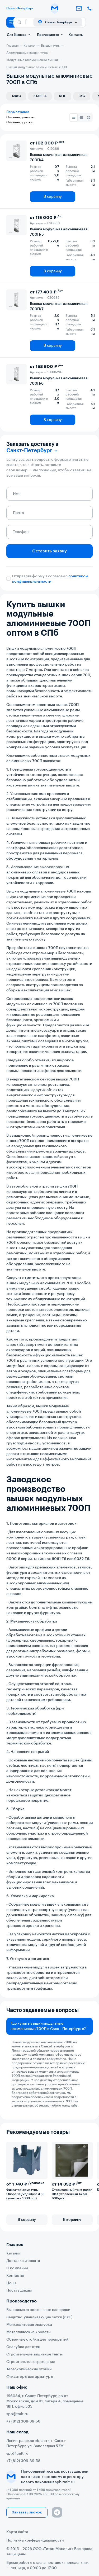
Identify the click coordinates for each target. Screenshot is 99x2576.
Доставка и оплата (23, 2261)
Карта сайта (17, 2532)
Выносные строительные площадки (38, 2310)
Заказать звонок (27, 2512)
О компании (17, 2268)
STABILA (40, 96)
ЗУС (82, 96)
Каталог (13, 2253)
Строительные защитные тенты (34, 2354)
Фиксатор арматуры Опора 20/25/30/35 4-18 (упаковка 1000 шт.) (25, 2194)
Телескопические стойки (28, 2369)
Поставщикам (19, 2290)
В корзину (53, 197)
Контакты (76, 34)
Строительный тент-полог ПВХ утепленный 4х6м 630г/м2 (72, 2194)
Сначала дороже (19, 122)
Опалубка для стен (23, 2347)
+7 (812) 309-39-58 (23, 2421)
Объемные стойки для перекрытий (37, 2339)
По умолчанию (17, 111)
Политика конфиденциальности (35, 2540)
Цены (11, 2283)
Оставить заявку (49, 551)
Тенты (16, 96)
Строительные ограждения (30, 2362)
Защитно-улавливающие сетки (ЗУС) (39, 2317)
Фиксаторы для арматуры (29, 2377)
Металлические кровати (28, 2332)
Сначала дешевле (20, 117)
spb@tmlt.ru (56, 2058)
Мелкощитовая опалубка (29, 2325)
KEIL (62, 96)
